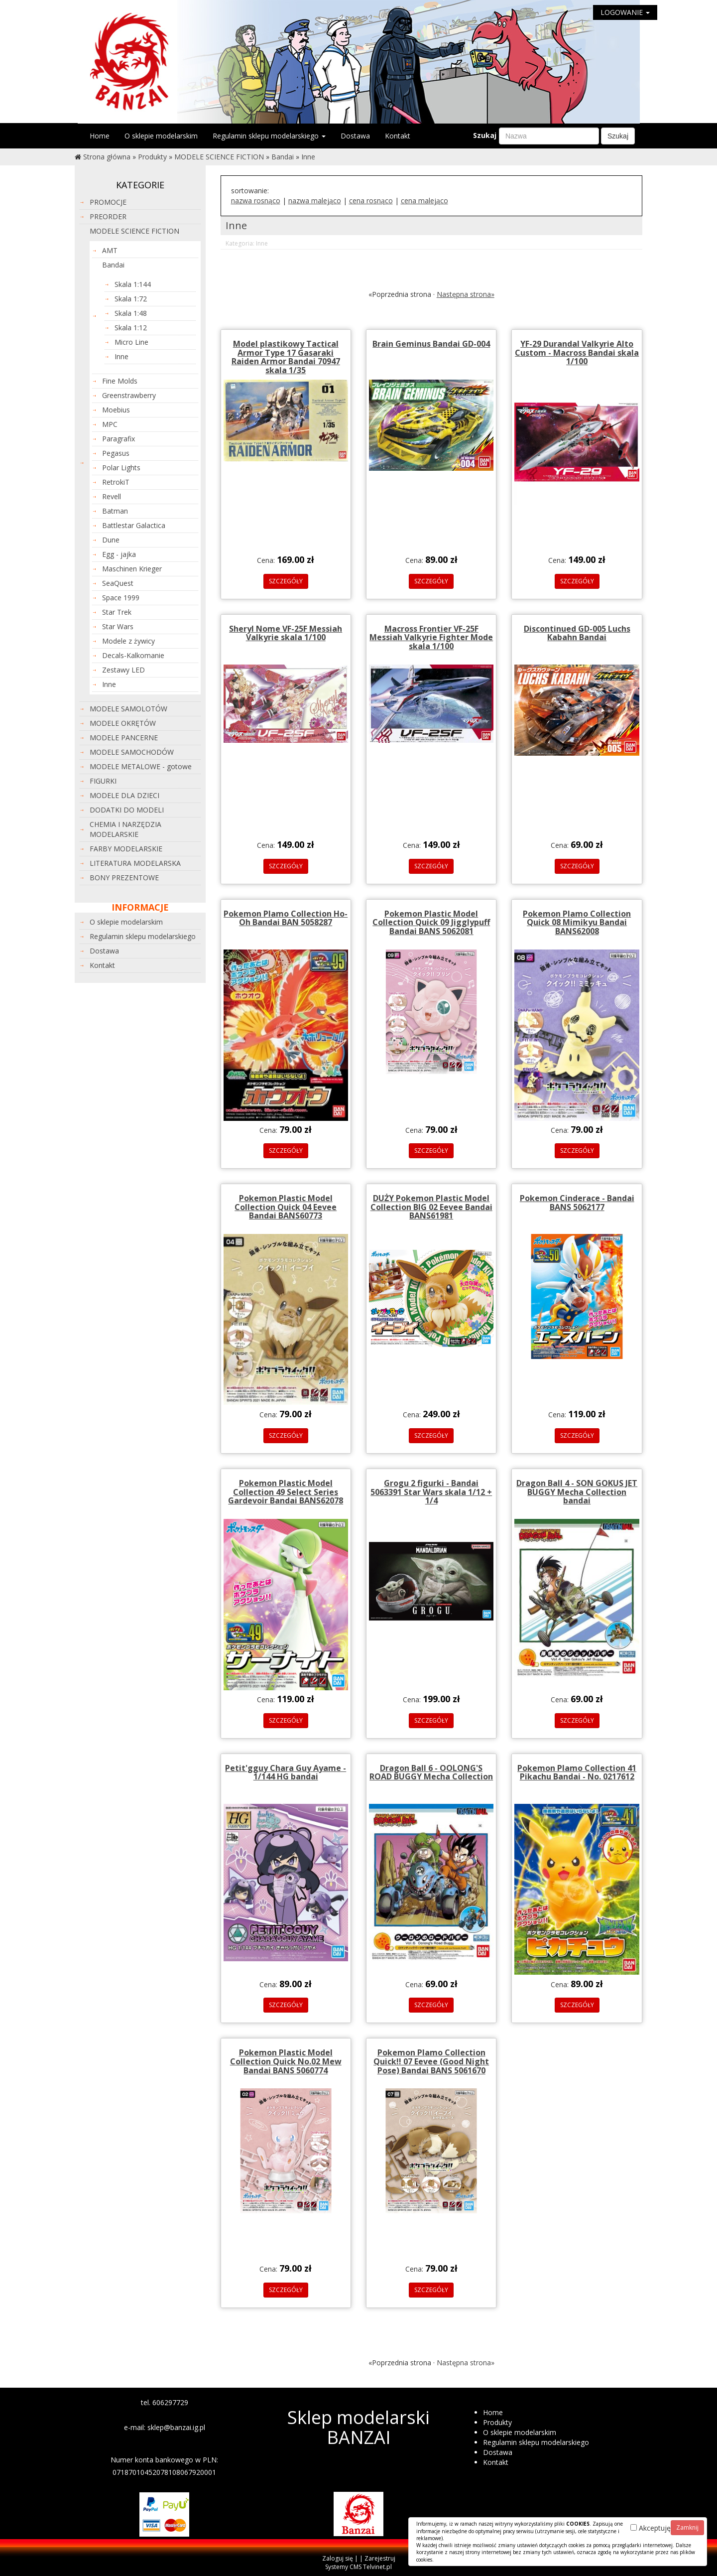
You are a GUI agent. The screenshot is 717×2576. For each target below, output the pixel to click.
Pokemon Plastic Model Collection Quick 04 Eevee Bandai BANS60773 (286, 1207)
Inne (308, 156)
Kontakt (397, 135)
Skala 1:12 (131, 327)
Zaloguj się (337, 2558)
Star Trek (116, 612)
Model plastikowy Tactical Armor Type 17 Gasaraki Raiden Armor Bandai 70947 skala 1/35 (286, 357)
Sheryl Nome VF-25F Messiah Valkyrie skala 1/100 (285, 633)
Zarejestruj (379, 2558)
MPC (110, 424)
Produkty (152, 156)
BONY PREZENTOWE (124, 877)
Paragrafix (118, 438)
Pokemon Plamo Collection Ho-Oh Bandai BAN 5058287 (286, 918)
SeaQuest (117, 583)
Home (100, 135)
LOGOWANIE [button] (625, 12)
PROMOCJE (108, 202)
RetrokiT (115, 482)
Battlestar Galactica (133, 525)
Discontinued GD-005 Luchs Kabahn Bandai (577, 633)
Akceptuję (650, 2528)
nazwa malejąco (314, 200)
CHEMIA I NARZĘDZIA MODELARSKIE (125, 829)
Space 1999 (120, 597)
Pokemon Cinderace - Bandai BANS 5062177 (577, 1203)
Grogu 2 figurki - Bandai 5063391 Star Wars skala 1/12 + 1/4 (431, 1492)
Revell (111, 496)
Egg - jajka (119, 554)
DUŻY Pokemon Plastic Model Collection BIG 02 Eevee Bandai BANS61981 (431, 1207)
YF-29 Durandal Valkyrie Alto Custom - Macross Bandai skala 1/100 (577, 352)
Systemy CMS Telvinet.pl (358, 2567)
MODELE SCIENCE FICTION (219, 156)
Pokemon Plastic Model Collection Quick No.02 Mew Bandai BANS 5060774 (286, 2061)
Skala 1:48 (131, 313)
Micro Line (131, 342)
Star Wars (117, 626)
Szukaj (484, 135)
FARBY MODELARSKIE (126, 848)
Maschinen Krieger (132, 568)
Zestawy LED (123, 670)
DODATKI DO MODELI (127, 809)
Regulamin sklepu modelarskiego (269, 135)
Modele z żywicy (128, 641)
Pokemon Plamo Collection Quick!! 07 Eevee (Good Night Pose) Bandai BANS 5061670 (431, 2061)
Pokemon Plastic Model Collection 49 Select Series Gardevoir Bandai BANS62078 (285, 1492)
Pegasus (115, 453)
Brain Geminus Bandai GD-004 (431, 343)
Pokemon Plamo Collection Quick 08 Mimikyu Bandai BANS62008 (577, 922)
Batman (115, 511)
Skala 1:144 (133, 284)
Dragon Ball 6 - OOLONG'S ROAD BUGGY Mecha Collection (431, 1772)
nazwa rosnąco (255, 200)
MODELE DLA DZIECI (124, 795)
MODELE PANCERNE (124, 737)
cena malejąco (424, 200)
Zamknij (687, 2527)
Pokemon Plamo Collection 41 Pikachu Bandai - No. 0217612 (576, 1772)
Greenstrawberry (129, 395)
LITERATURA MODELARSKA (135, 863)
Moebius (116, 409)
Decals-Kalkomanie (133, 655)
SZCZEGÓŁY (286, 581)
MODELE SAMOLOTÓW (128, 708)
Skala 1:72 (131, 298)
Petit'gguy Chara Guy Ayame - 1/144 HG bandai (285, 1772)
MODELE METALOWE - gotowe (141, 766)
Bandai (282, 156)
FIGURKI (103, 781)
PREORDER (108, 216)
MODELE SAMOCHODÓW (132, 752)
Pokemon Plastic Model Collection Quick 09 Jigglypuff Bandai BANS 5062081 (431, 922)
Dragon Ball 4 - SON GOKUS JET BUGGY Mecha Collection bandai (576, 1492)
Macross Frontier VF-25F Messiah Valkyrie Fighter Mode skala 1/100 (431, 637)
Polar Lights (121, 467)
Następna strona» (465, 294)
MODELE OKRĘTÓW (123, 723)
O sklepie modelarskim (161, 135)
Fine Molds (119, 381)
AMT (110, 250)
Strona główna (106, 156)
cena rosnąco (371, 200)
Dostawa (355, 135)
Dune (111, 539)
